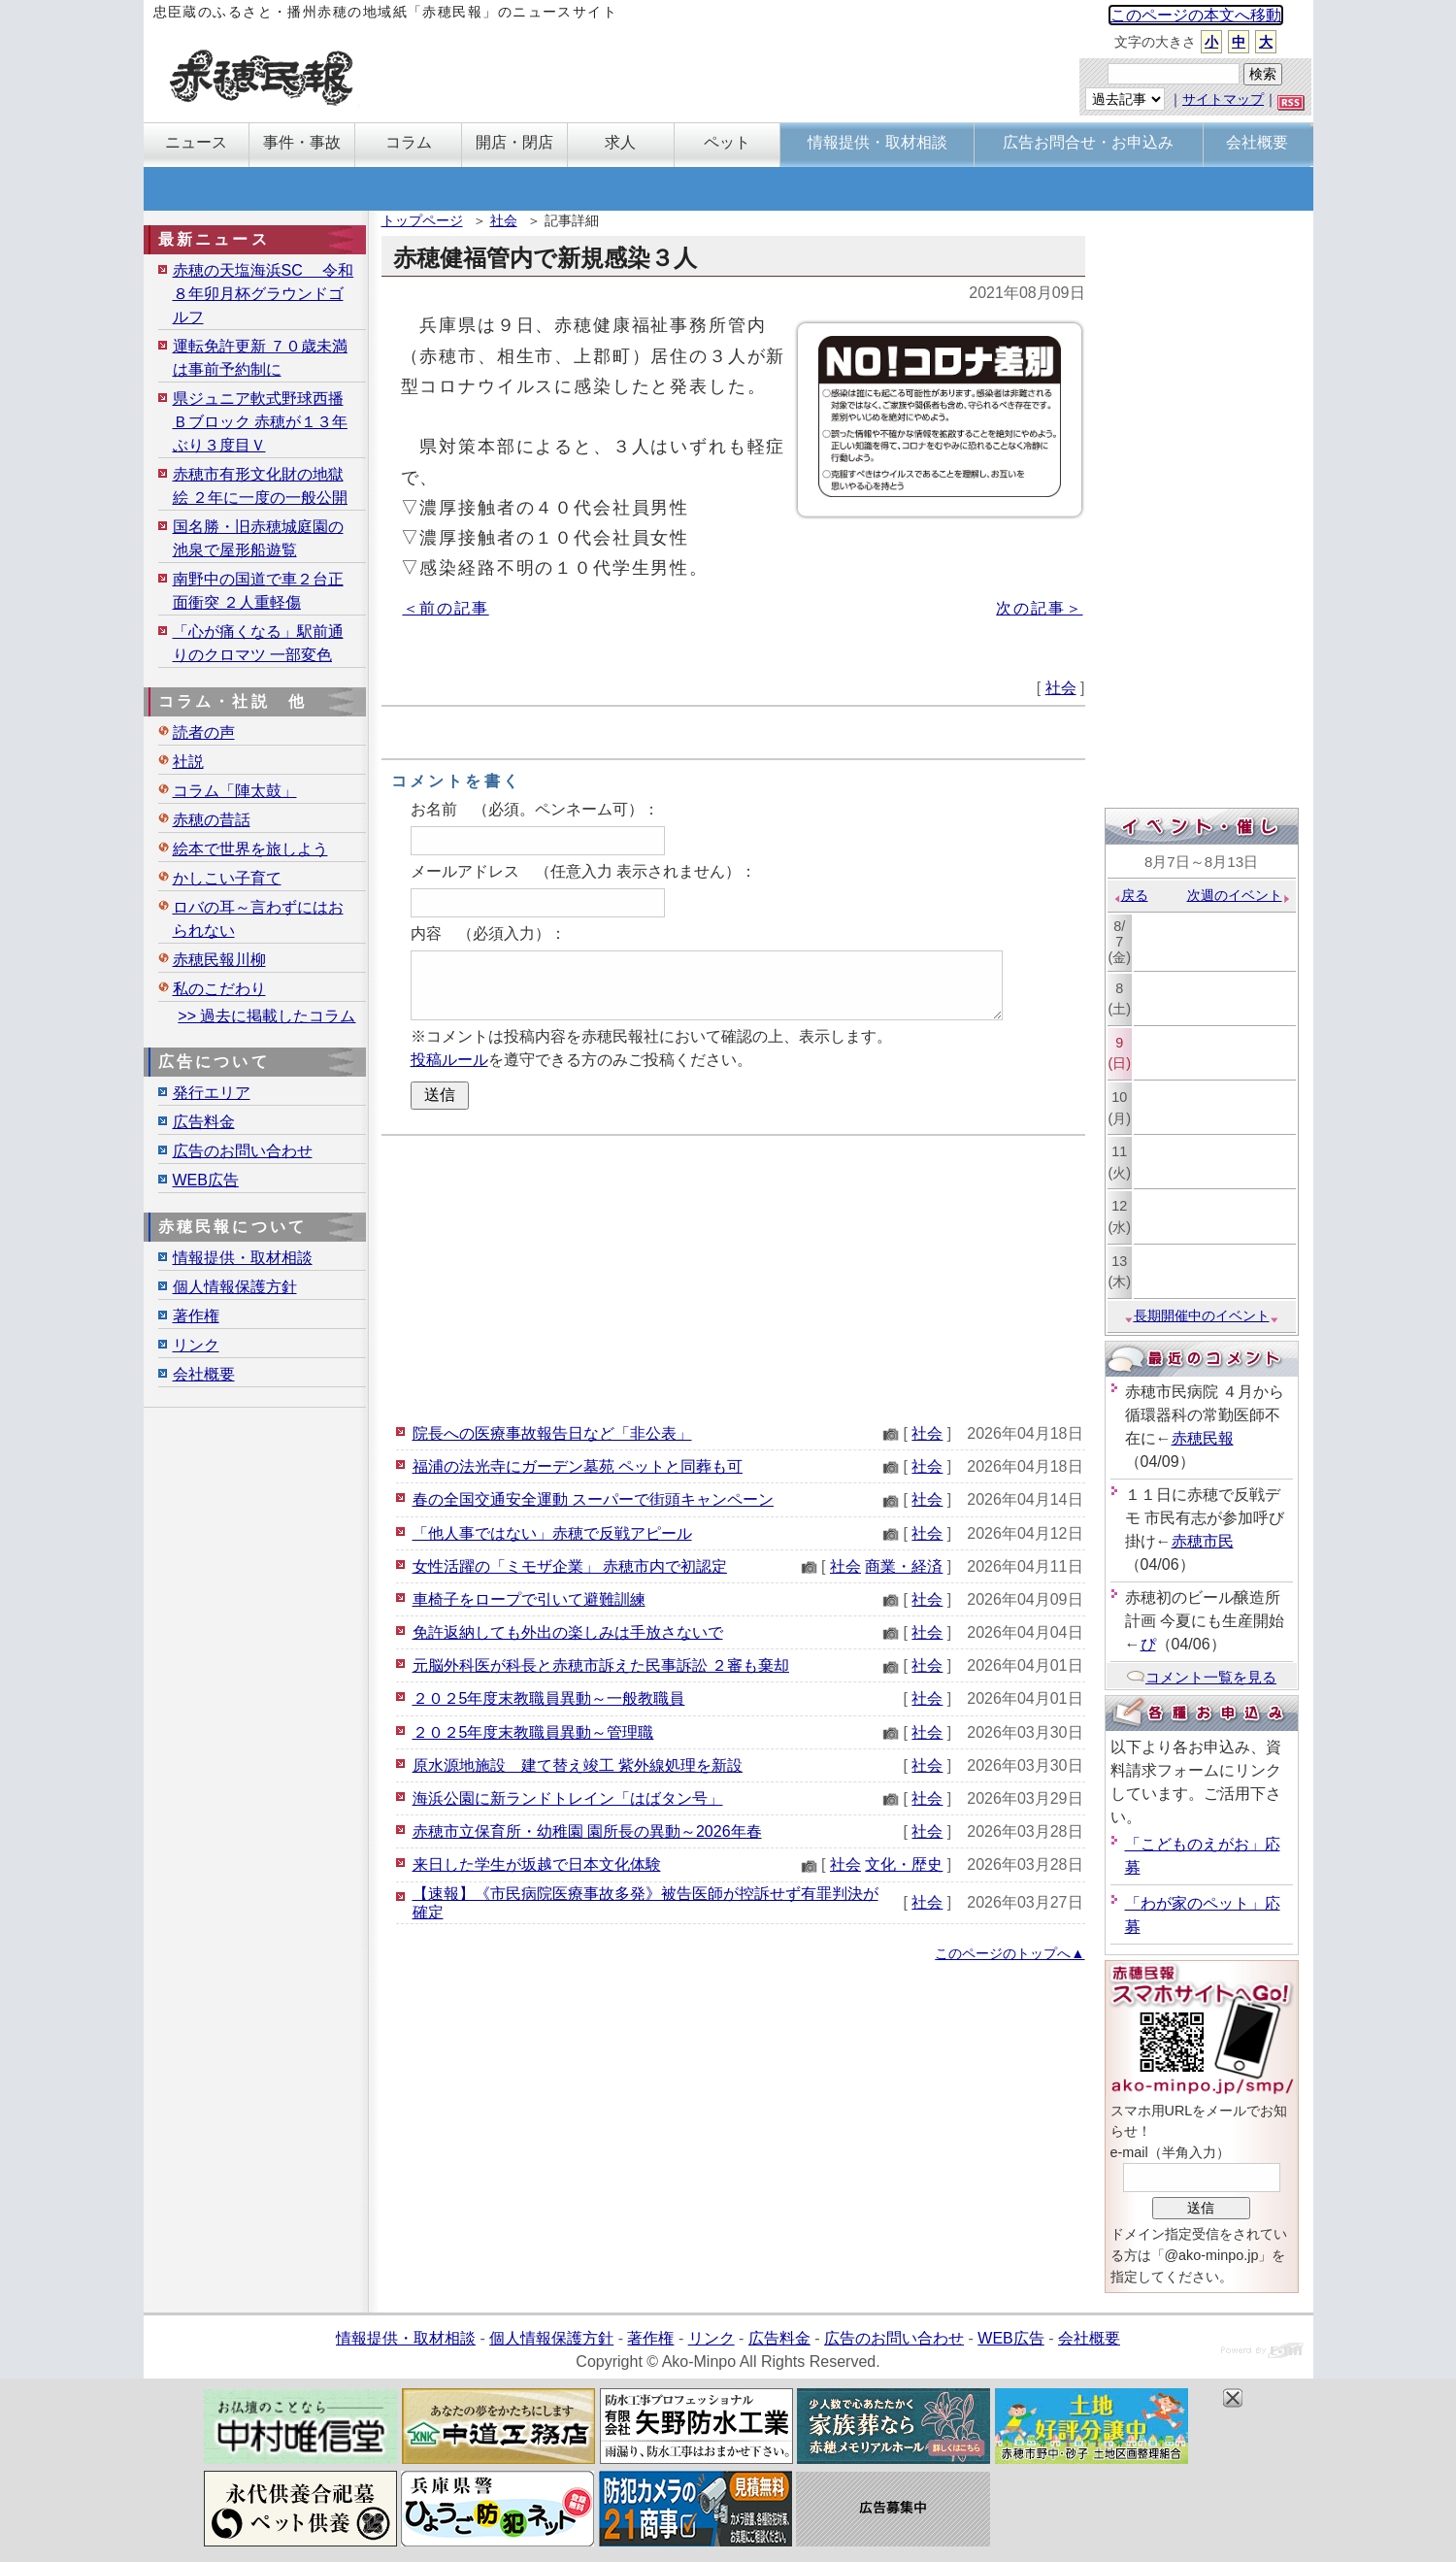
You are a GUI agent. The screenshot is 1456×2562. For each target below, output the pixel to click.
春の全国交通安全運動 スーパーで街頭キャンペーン (593, 1499)
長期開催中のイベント (1201, 1315)
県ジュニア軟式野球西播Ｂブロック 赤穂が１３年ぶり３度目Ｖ (260, 421)
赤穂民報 (1203, 1438)
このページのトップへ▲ (1009, 1953)
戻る (1130, 895)
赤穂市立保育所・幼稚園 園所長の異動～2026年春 (587, 1831)
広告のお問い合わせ (243, 1151)
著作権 (196, 1316)
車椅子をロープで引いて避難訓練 (529, 1599)
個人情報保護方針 (235, 1287)
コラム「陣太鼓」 (235, 790)
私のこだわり (219, 989)
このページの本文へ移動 (1195, 15)
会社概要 (204, 1374)
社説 (188, 761)
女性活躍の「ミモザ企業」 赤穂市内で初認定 (570, 1566)
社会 (503, 220)
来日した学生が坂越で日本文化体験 (537, 1864)
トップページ (422, 220)
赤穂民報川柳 (219, 959)
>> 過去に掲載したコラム (266, 1016)
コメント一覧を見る (1201, 1677)
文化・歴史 (904, 1864)
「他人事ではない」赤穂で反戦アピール (552, 1533)
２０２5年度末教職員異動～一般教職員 (549, 1698)
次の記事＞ (1039, 608)
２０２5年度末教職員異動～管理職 (533, 1732)
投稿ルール (449, 1059)
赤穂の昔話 (211, 820)
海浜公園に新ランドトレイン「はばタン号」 (568, 1798)
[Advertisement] (733, 1277)
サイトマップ (1223, 99)
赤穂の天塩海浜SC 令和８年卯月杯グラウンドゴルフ (263, 293)
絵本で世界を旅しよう (250, 849)
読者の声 (204, 732)
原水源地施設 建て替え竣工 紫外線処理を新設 (578, 1765)
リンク (196, 1345)
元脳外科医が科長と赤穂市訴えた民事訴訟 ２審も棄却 (601, 1665)
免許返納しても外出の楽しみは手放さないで (568, 1632)
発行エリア (211, 1092)
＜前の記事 (446, 608)
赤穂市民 (1203, 1541)
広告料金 (204, 1122)
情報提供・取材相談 (243, 1257)
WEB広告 (206, 1180)
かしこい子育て (227, 878)
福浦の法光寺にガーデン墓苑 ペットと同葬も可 (578, 1466)
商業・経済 (904, 1566)
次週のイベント (1239, 895)
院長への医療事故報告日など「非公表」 (552, 1433)
